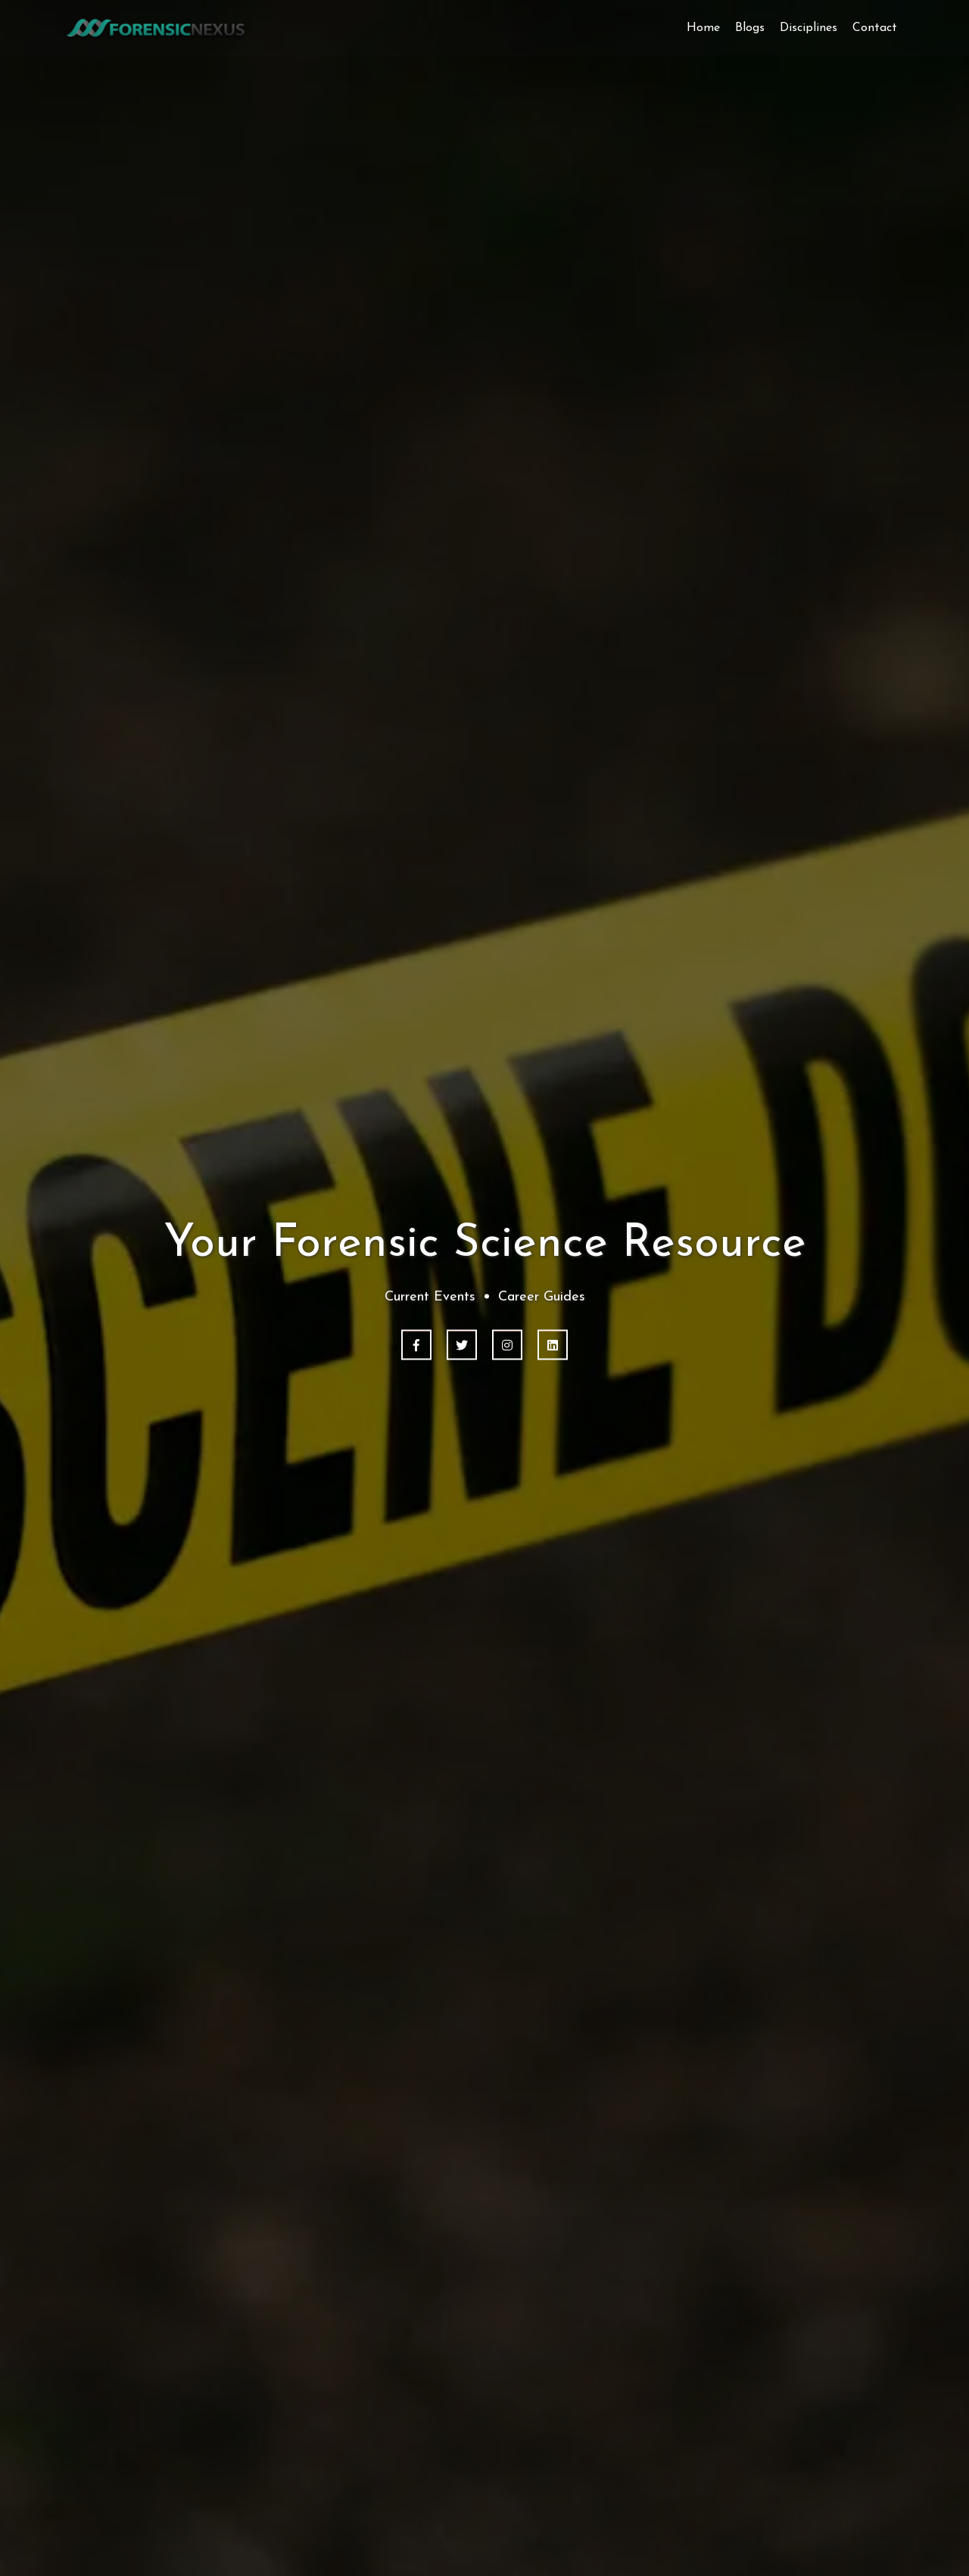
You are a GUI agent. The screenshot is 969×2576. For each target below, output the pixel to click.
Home (703, 28)
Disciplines (808, 28)
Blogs (750, 28)
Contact (874, 28)
